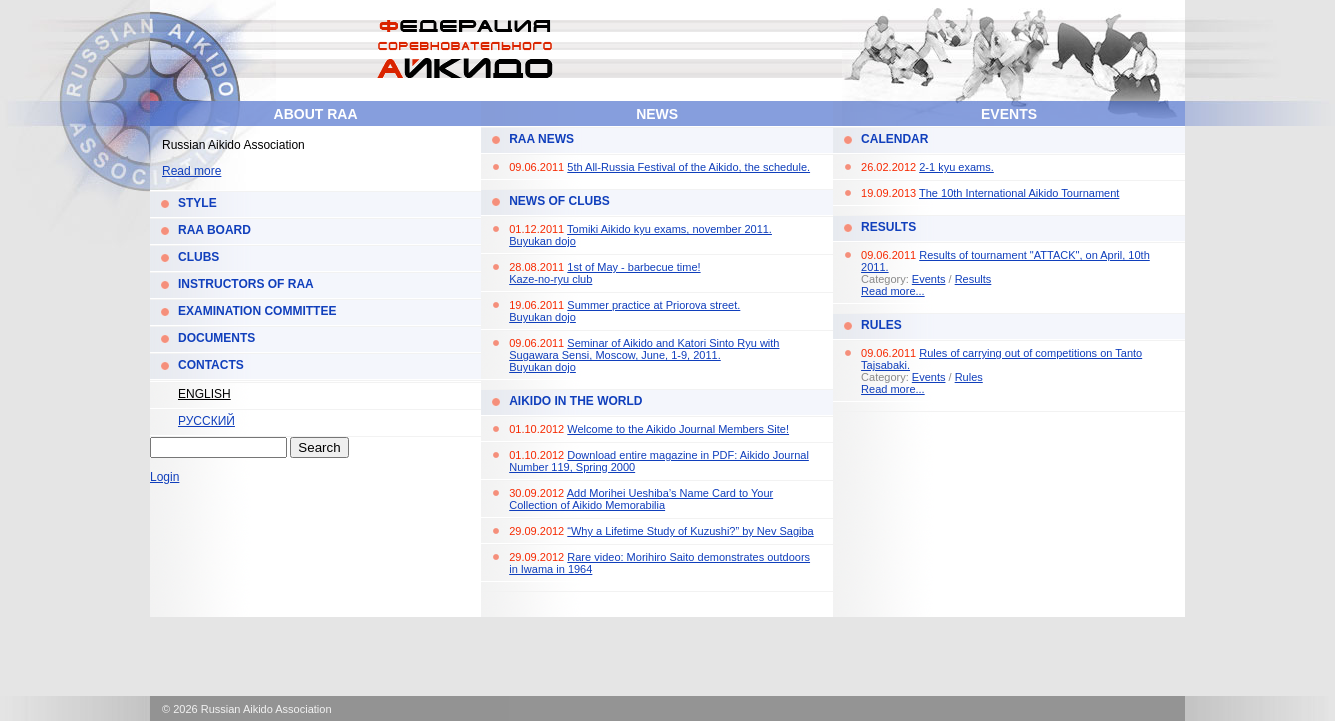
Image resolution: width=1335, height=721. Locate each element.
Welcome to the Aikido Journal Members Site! (678, 429)
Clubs (198, 257)
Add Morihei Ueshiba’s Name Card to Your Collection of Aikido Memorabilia (641, 499)
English (204, 394)
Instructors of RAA (246, 284)
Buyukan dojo (542, 241)
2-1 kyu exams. (956, 167)
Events (1009, 114)
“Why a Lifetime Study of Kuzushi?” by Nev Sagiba (690, 531)
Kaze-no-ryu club (550, 279)
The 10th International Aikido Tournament (1019, 193)
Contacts (211, 365)
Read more (191, 171)
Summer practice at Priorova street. (653, 305)
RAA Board (214, 230)
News (657, 114)
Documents (216, 338)
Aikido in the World (575, 401)
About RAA (316, 114)
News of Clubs (559, 201)
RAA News (541, 139)
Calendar (894, 139)
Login (164, 477)
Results (888, 227)
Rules (881, 325)
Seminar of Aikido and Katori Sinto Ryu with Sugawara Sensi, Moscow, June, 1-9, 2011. (644, 349)
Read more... (893, 291)
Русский (206, 421)
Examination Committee (257, 311)
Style (197, 203)
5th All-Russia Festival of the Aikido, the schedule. (688, 167)
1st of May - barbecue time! (633, 267)
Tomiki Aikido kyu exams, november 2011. (669, 229)
